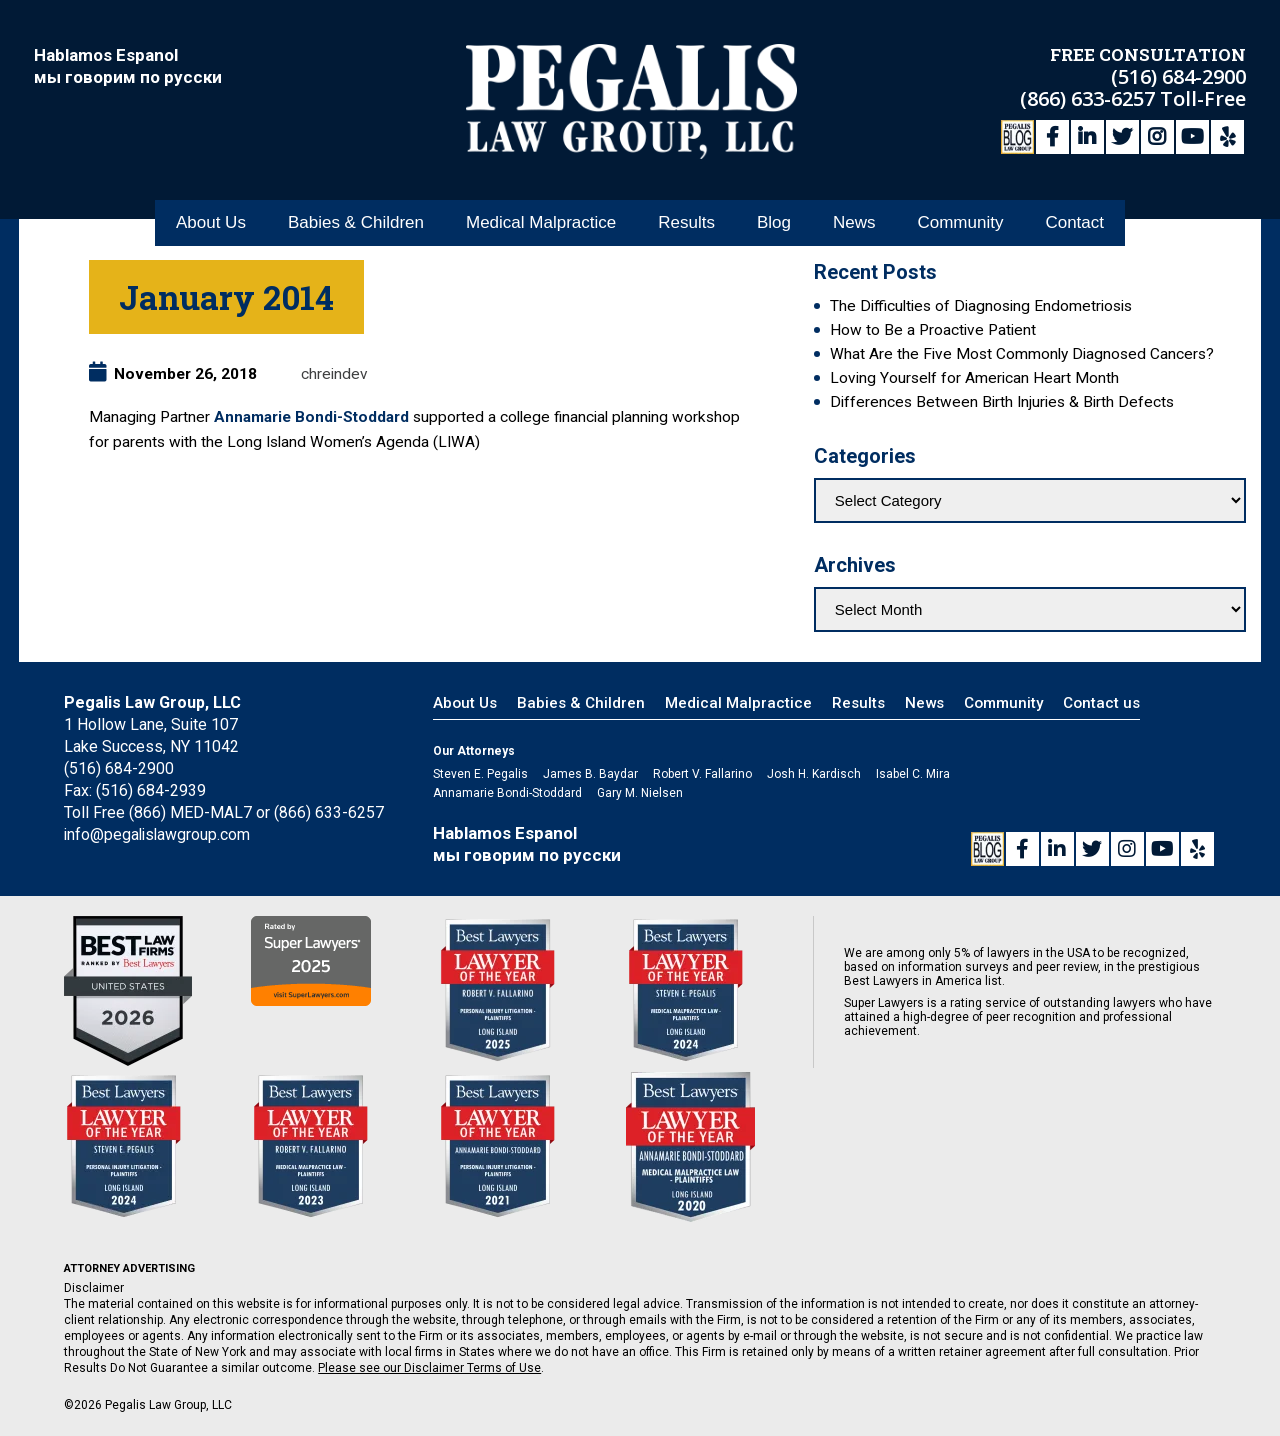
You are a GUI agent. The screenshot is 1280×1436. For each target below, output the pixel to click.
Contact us (1101, 703)
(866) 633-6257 (1090, 97)
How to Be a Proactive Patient (933, 330)
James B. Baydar (590, 774)
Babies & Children (356, 218)
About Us (211, 218)
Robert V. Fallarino (702, 774)
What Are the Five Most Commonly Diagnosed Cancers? (1022, 354)
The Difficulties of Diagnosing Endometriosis (981, 306)
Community (960, 218)
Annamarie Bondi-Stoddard (311, 417)
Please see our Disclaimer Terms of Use (429, 1368)
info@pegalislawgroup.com (159, 834)
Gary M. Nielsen (640, 793)
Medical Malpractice (541, 218)
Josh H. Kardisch (814, 774)
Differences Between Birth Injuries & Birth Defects (1002, 402)
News (854, 218)
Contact (1074, 218)
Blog (774, 218)
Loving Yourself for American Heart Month (974, 378)
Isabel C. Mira (913, 774)
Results (686, 218)
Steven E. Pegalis (480, 774)
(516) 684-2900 (1178, 75)
